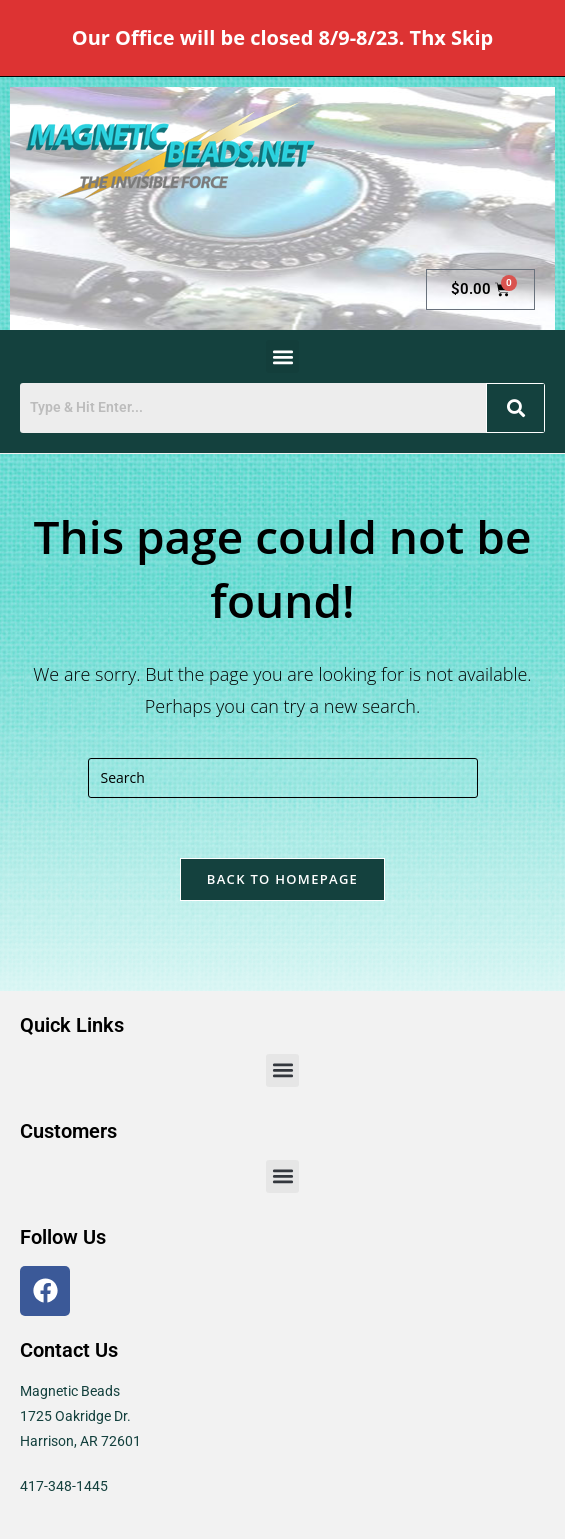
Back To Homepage (282, 879)
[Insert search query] (283, 778)
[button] (282, 356)
